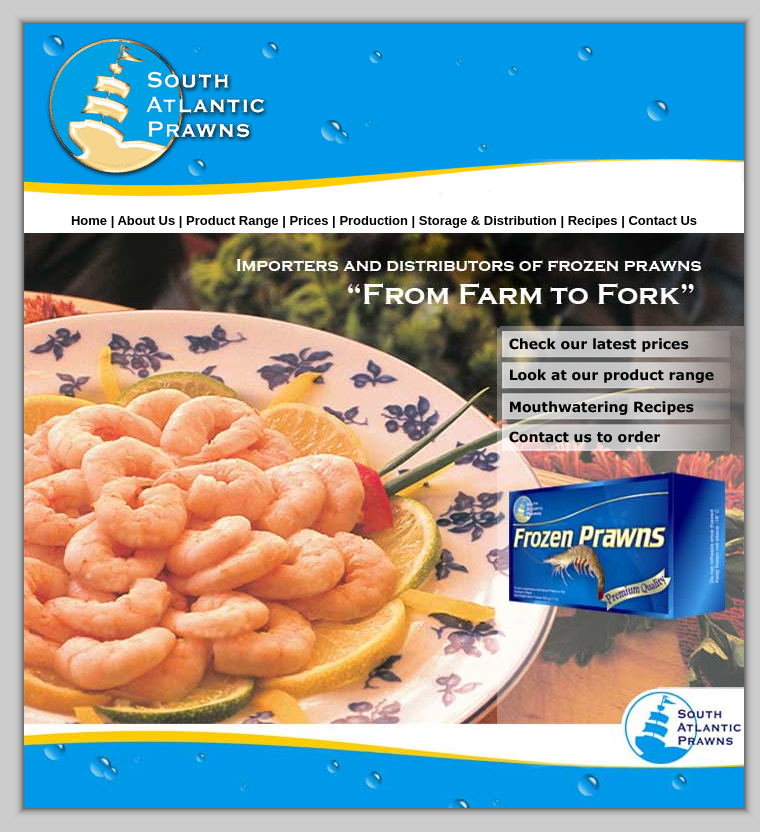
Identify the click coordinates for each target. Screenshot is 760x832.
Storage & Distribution (488, 220)
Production (373, 220)
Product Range (232, 220)
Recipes (593, 220)
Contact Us (662, 220)
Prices (308, 220)
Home (89, 220)
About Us (146, 220)
